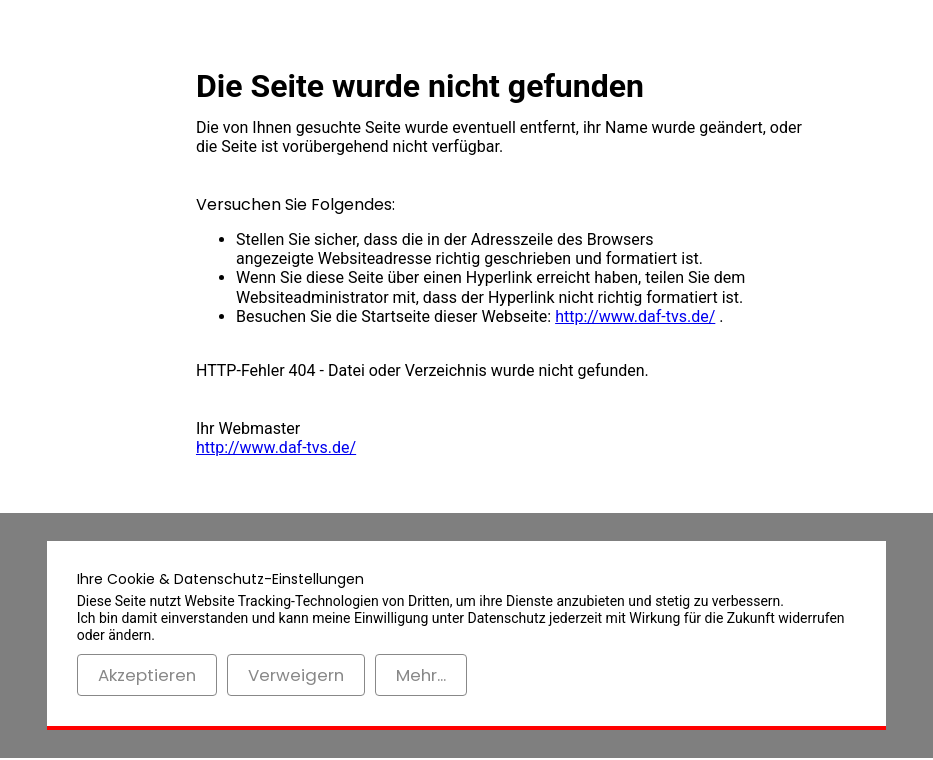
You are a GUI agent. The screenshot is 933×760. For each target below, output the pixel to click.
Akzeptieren (147, 675)
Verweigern (296, 675)
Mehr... (421, 675)
